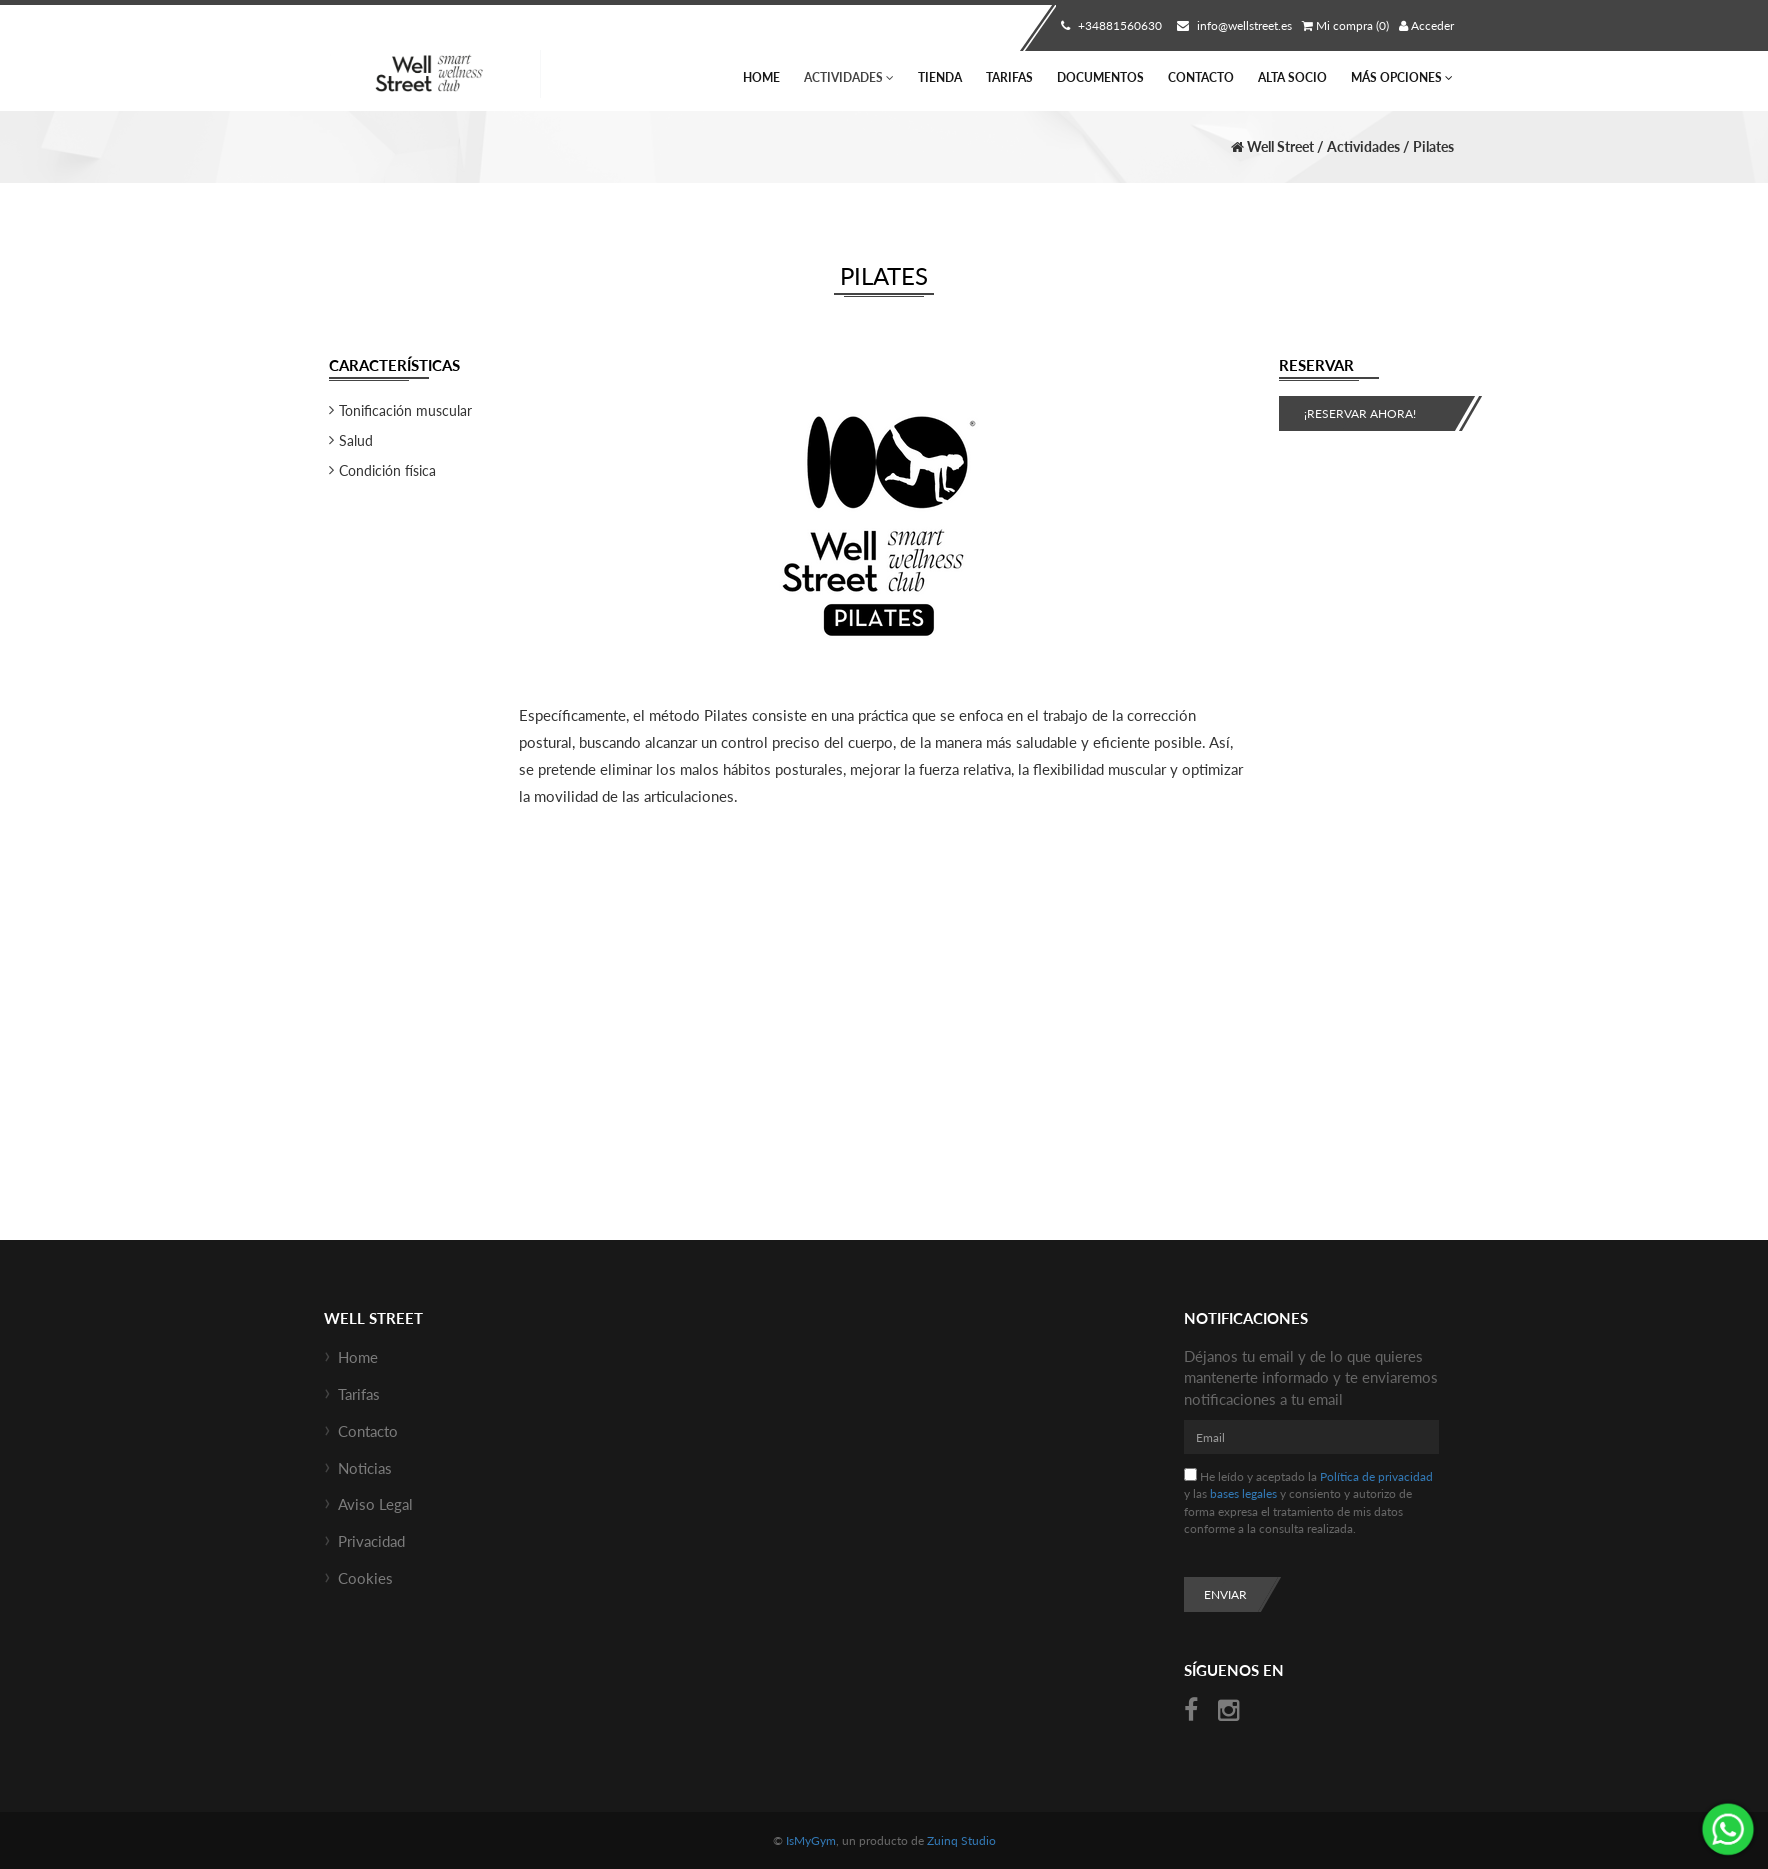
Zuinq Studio (961, 1840)
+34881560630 (1109, 25)
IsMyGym (811, 1840)
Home (761, 77)
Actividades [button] (849, 77)
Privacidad (371, 1541)
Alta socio (1292, 77)
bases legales (1243, 1493)
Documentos (1100, 77)
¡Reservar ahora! (1360, 413)
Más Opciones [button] (1402, 77)
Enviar (1225, 1594)
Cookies (365, 1578)
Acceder (1426, 25)
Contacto (1201, 77)
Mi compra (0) (1345, 25)
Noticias (365, 1468)
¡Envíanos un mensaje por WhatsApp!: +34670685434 (1728, 1829)
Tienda (940, 77)
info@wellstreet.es (1232, 25)
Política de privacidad (1376, 1476)
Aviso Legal (375, 1504)
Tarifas (1009, 77)
